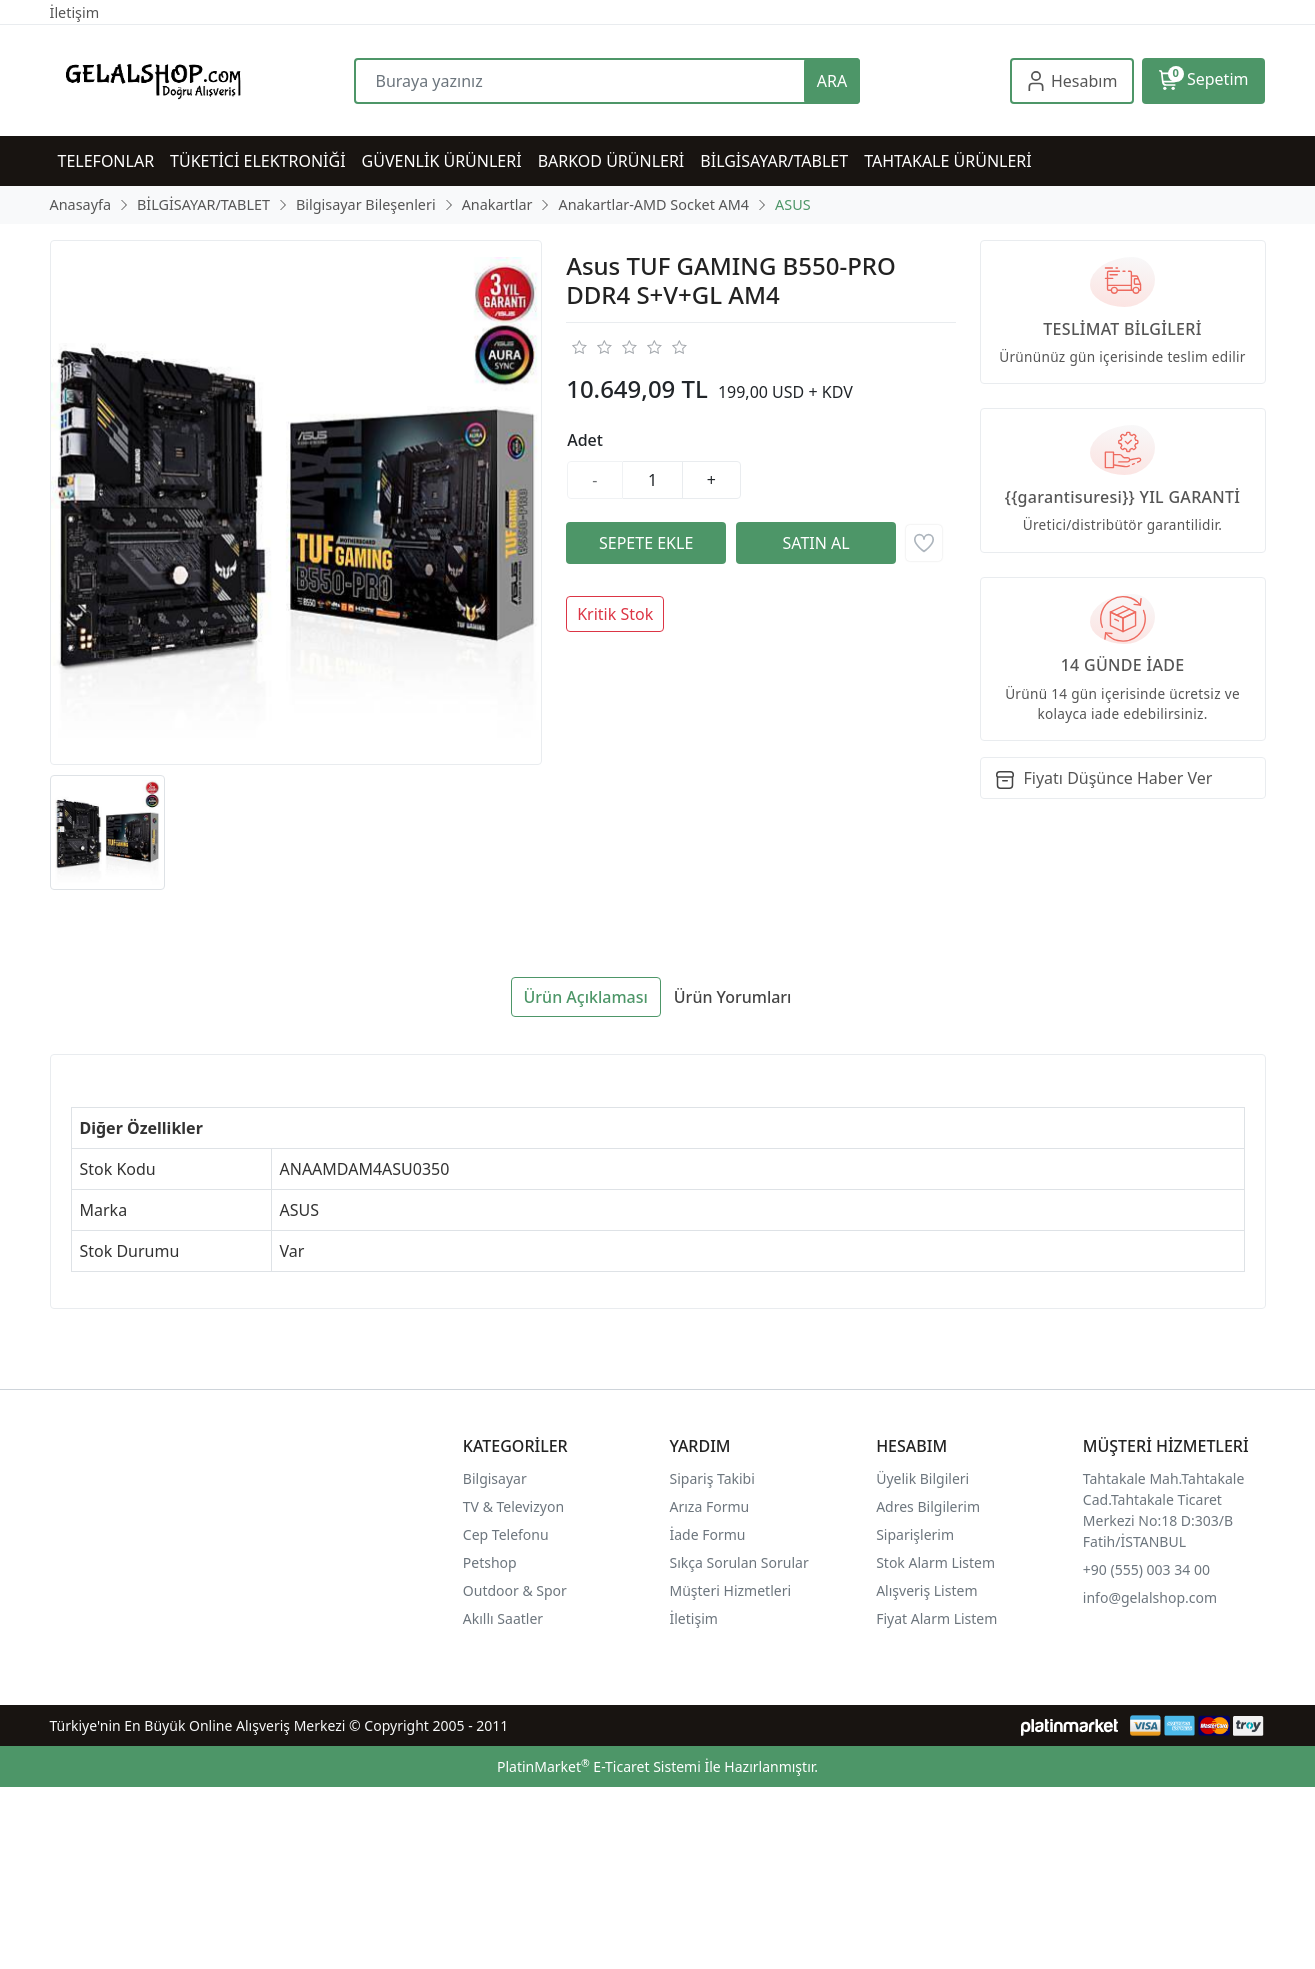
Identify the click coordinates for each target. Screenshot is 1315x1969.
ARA (832, 81)
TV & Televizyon (513, 1506)
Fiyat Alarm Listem (936, 1618)
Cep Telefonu (506, 1534)
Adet (585, 440)
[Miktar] (653, 480)
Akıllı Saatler (503, 1618)
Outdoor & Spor (515, 1590)
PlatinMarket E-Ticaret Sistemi (599, 1766)
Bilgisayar (495, 1478)
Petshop (490, 1562)
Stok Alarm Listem (935, 1562)
